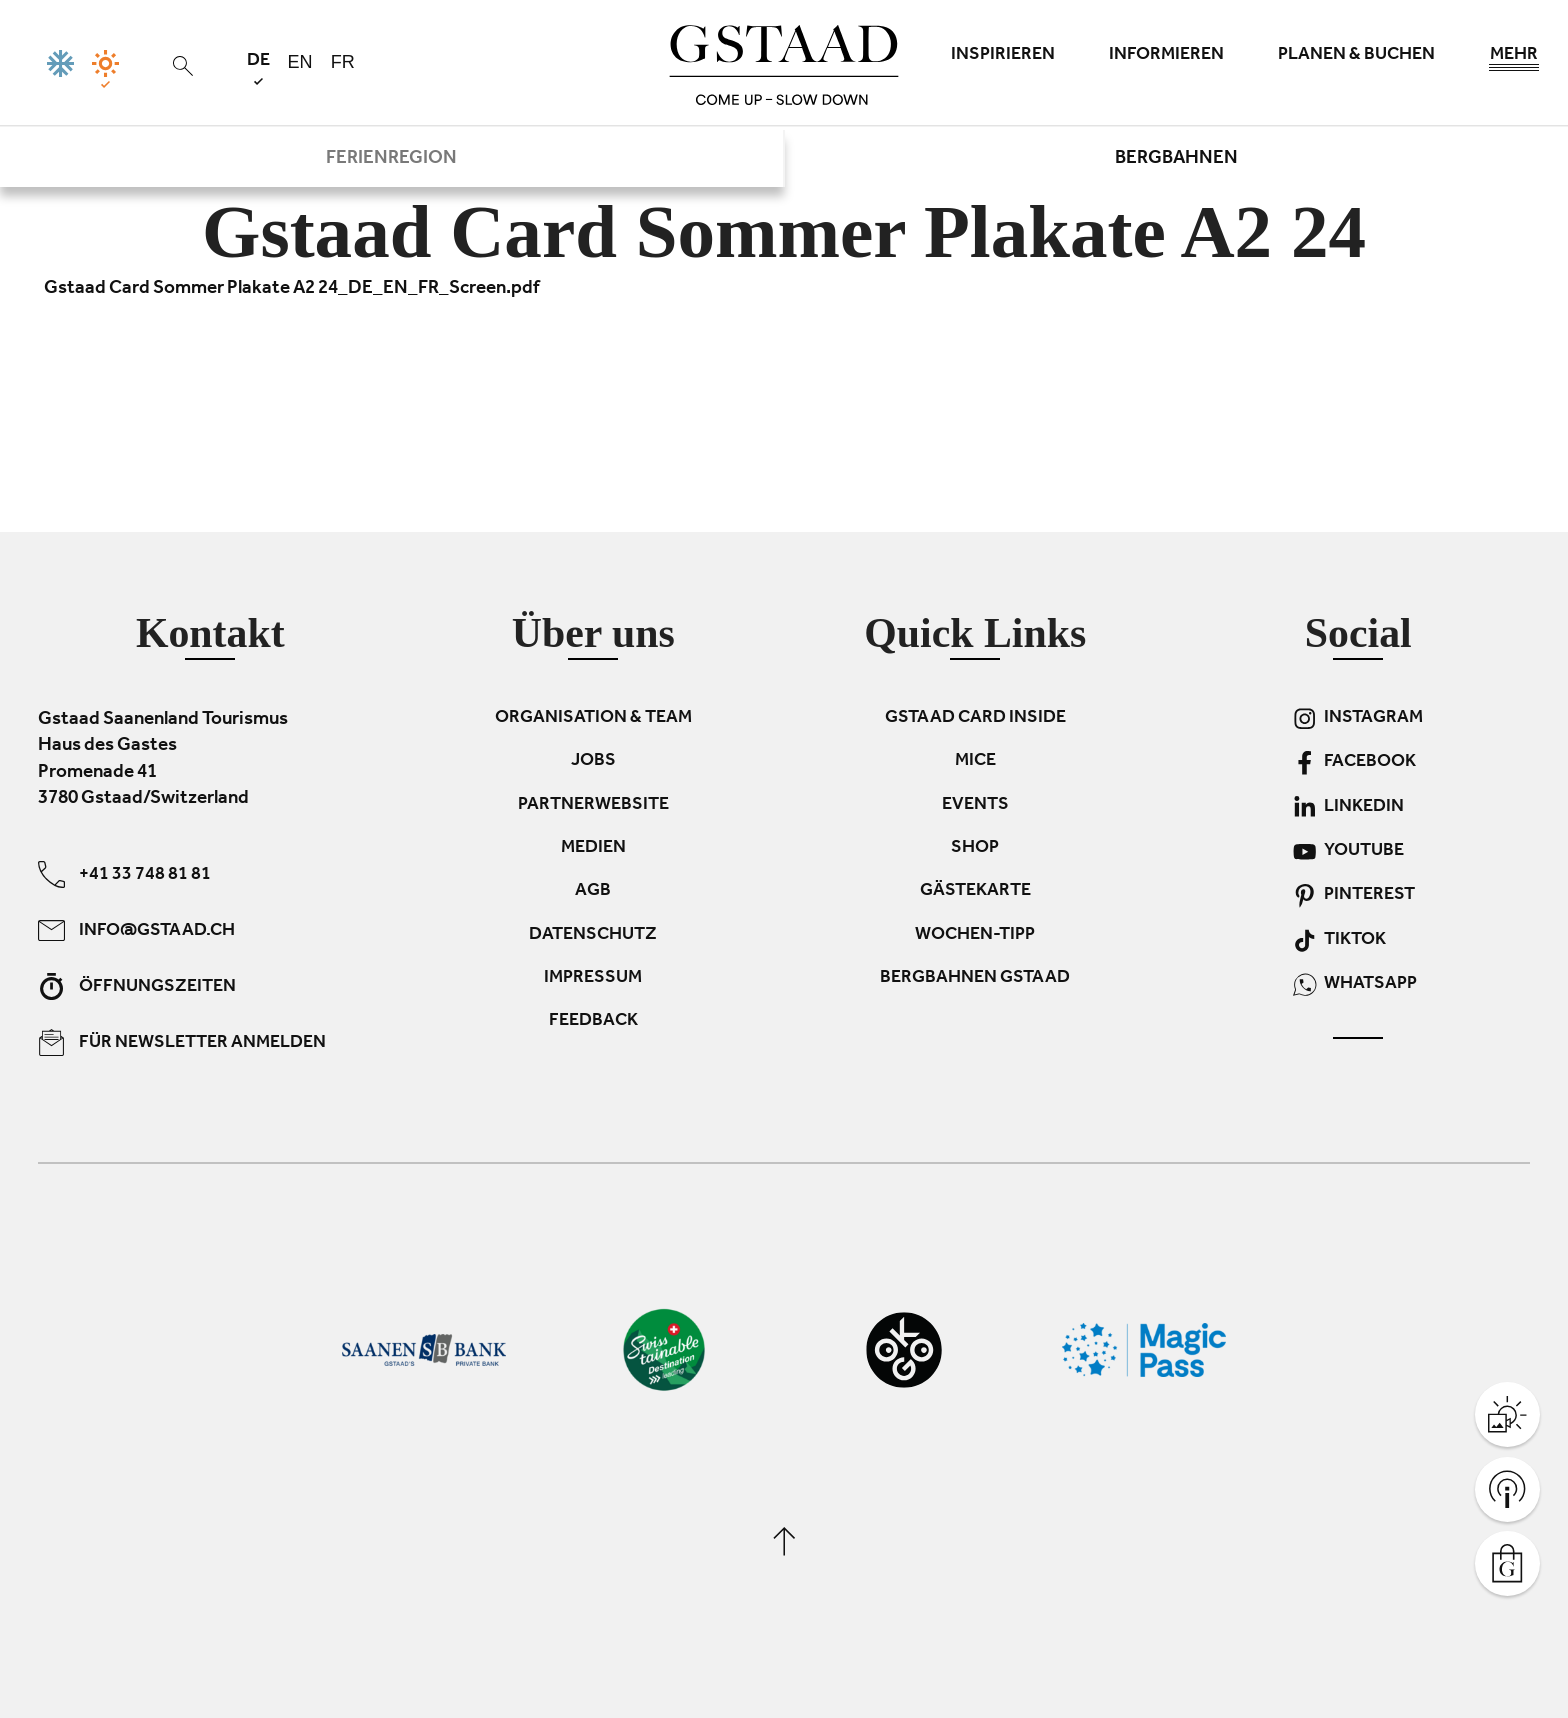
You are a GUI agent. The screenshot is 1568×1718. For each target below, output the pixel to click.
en (300, 62)
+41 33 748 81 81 (124, 873)
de (258, 68)
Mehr (1514, 60)
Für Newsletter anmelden (182, 1041)
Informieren (1166, 56)
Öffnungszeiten (137, 985)
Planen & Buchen (1356, 56)
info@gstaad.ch (136, 929)
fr (343, 62)
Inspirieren (1003, 56)
